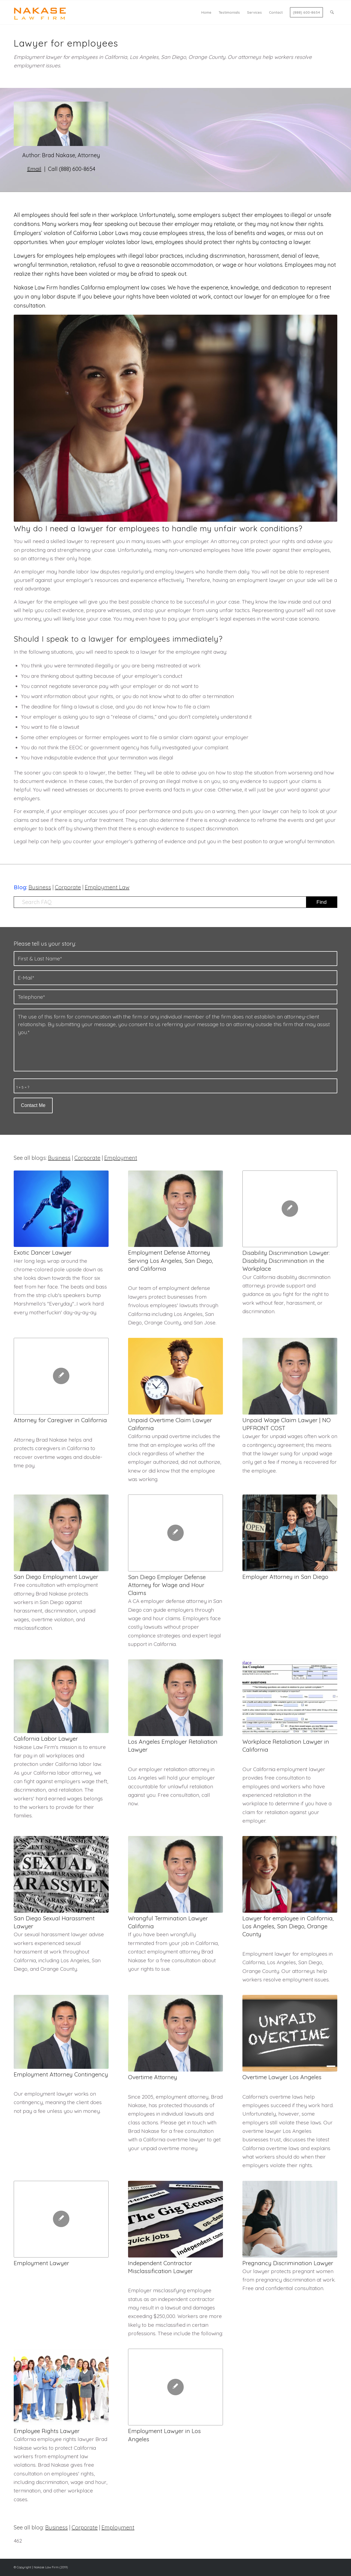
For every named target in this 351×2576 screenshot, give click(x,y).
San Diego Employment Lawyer (56, 1576)
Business (40, 887)
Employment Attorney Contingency (61, 2074)
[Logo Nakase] (40, 12)
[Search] (332, 12)
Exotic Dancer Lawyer (43, 1252)
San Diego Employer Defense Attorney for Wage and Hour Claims (167, 1585)
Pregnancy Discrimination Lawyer (287, 2263)
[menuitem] (206, 12)
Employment (120, 1157)
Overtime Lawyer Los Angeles (281, 2077)
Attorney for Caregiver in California (60, 1420)
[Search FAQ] (175, 902)
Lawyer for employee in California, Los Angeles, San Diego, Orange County (288, 1926)
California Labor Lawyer (46, 1738)
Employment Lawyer (41, 2263)
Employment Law (107, 887)
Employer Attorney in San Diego (285, 1576)
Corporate (68, 887)
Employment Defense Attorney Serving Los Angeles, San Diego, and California (170, 1260)
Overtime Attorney (152, 2077)
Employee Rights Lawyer (47, 2430)
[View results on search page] (321, 902)
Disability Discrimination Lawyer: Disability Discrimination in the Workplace (286, 1260)
